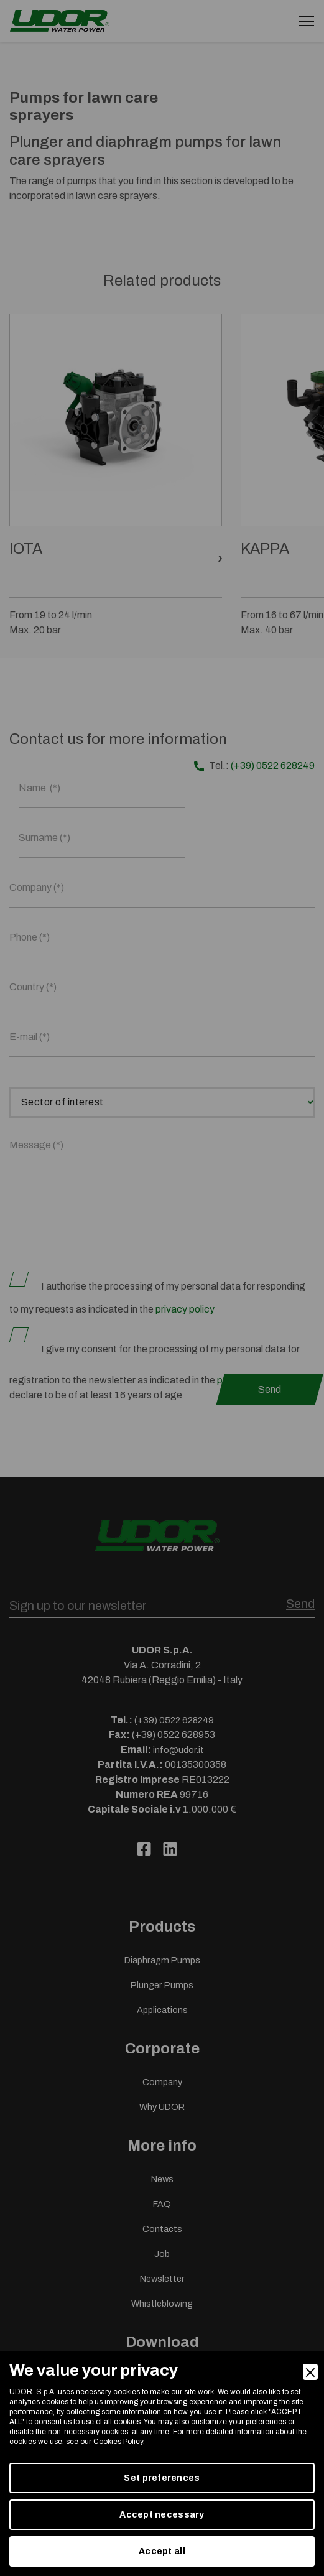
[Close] (310, 2372)
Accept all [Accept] (162, 2551)
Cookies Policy (118, 2441)
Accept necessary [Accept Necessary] (161, 2514)
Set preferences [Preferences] (162, 2478)
